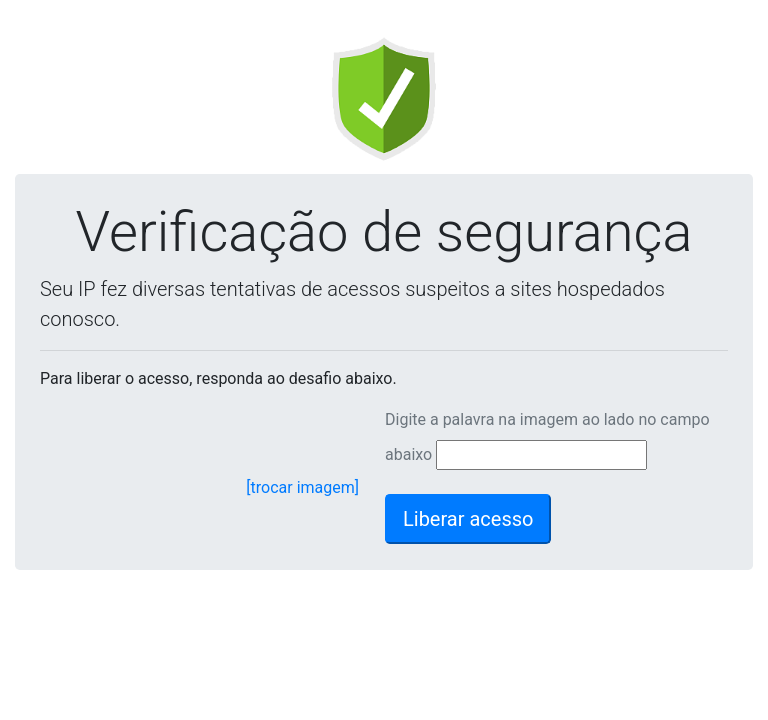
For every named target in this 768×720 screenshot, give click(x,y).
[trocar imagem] (302, 487)
